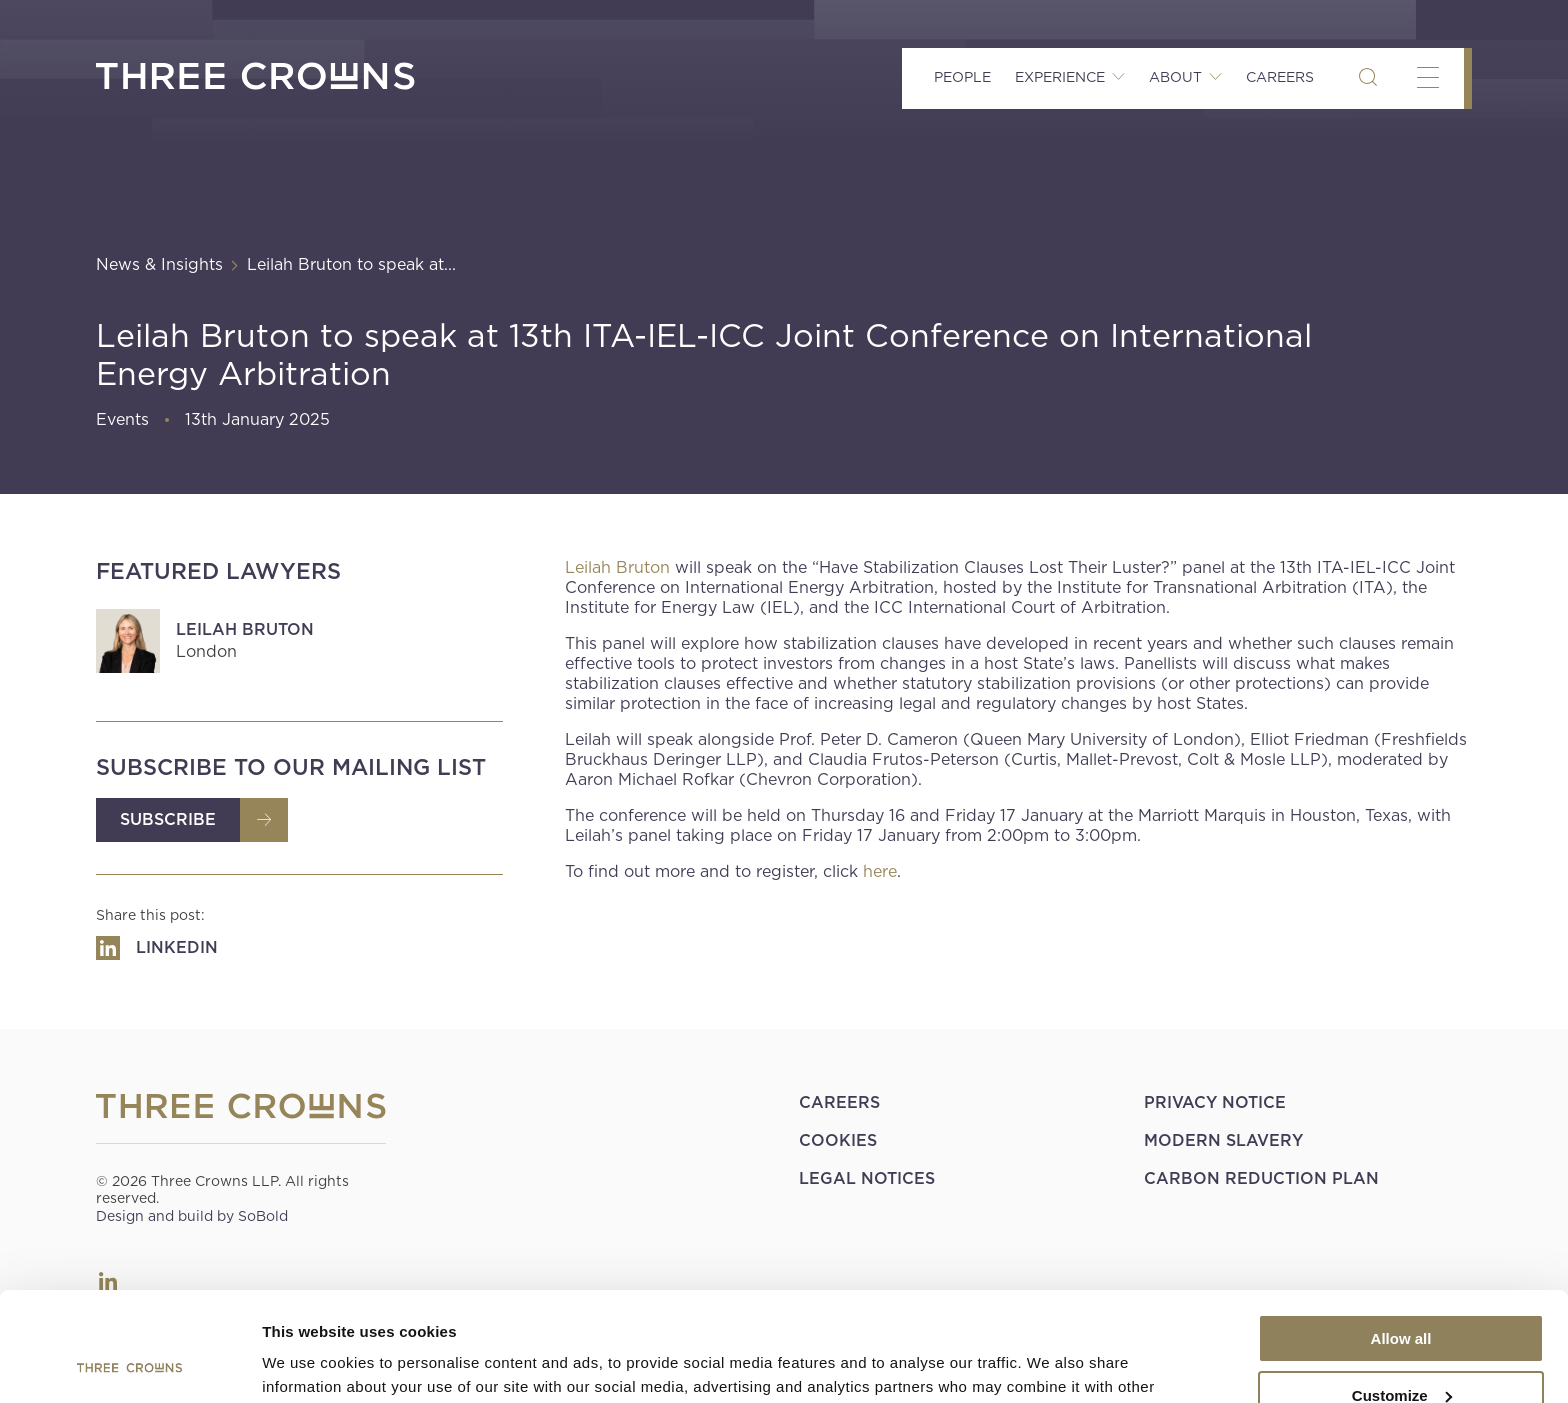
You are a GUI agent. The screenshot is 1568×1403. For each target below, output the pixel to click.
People (962, 77)
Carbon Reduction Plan (1261, 1178)
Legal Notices (867, 1178)
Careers (1280, 77)
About (1175, 77)
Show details (308, 1363)
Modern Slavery (1223, 1140)
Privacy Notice (1215, 1102)
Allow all (1401, 1236)
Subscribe (168, 819)
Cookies (838, 1140)
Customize (1402, 1292)
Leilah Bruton (245, 629)
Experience (1060, 77)
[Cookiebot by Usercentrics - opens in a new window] (129, 1364)
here (880, 871)
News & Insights (159, 264)
